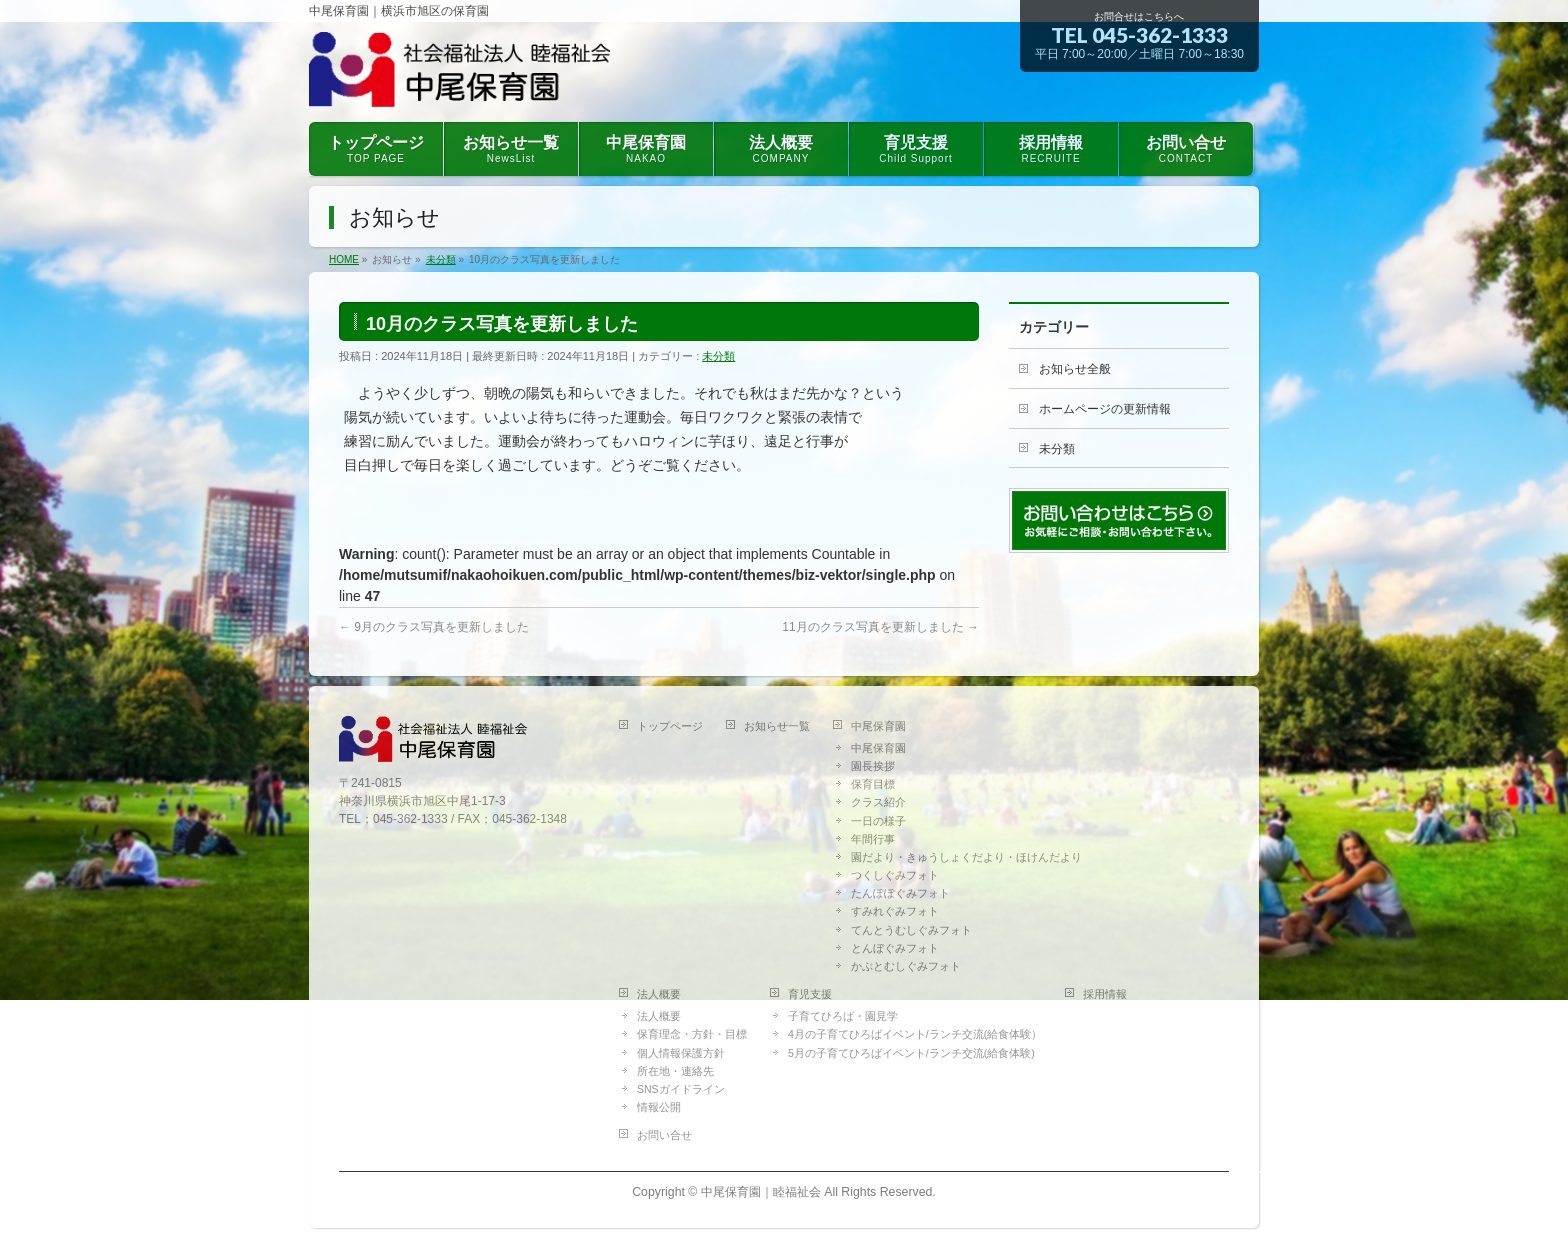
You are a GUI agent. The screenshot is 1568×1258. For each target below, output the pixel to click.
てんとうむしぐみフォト (911, 930)
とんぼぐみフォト (895, 948)
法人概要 (659, 994)
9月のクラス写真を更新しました (434, 627)
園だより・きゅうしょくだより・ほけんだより (966, 857)
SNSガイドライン (681, 1089)
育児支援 (810, 994)
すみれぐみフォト (895, 911)
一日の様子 (878, 821)
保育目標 (873, 784)
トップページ (670, 726)
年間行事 (873, 839)
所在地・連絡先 (675, 1071)
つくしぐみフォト (895, 875)
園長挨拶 (873, 766)
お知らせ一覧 (777, 726)
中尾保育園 (878, 726)
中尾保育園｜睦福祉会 (761, 1192)
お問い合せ (664, 1135)
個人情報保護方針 (681, 1053)
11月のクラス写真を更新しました (880, 627)
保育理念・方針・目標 (692, 1034)
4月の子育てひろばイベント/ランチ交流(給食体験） (915, 1034)
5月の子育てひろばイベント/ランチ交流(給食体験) (911, 1053)
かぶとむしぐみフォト (906, 966)
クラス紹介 (878, 802)
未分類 (718, 356)
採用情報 (1105, 994)
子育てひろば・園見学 (843, 1016)
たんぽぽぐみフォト (900, 893)
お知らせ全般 (1075, 369)
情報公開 (659, 1107)
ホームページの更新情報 (1105, 409)
